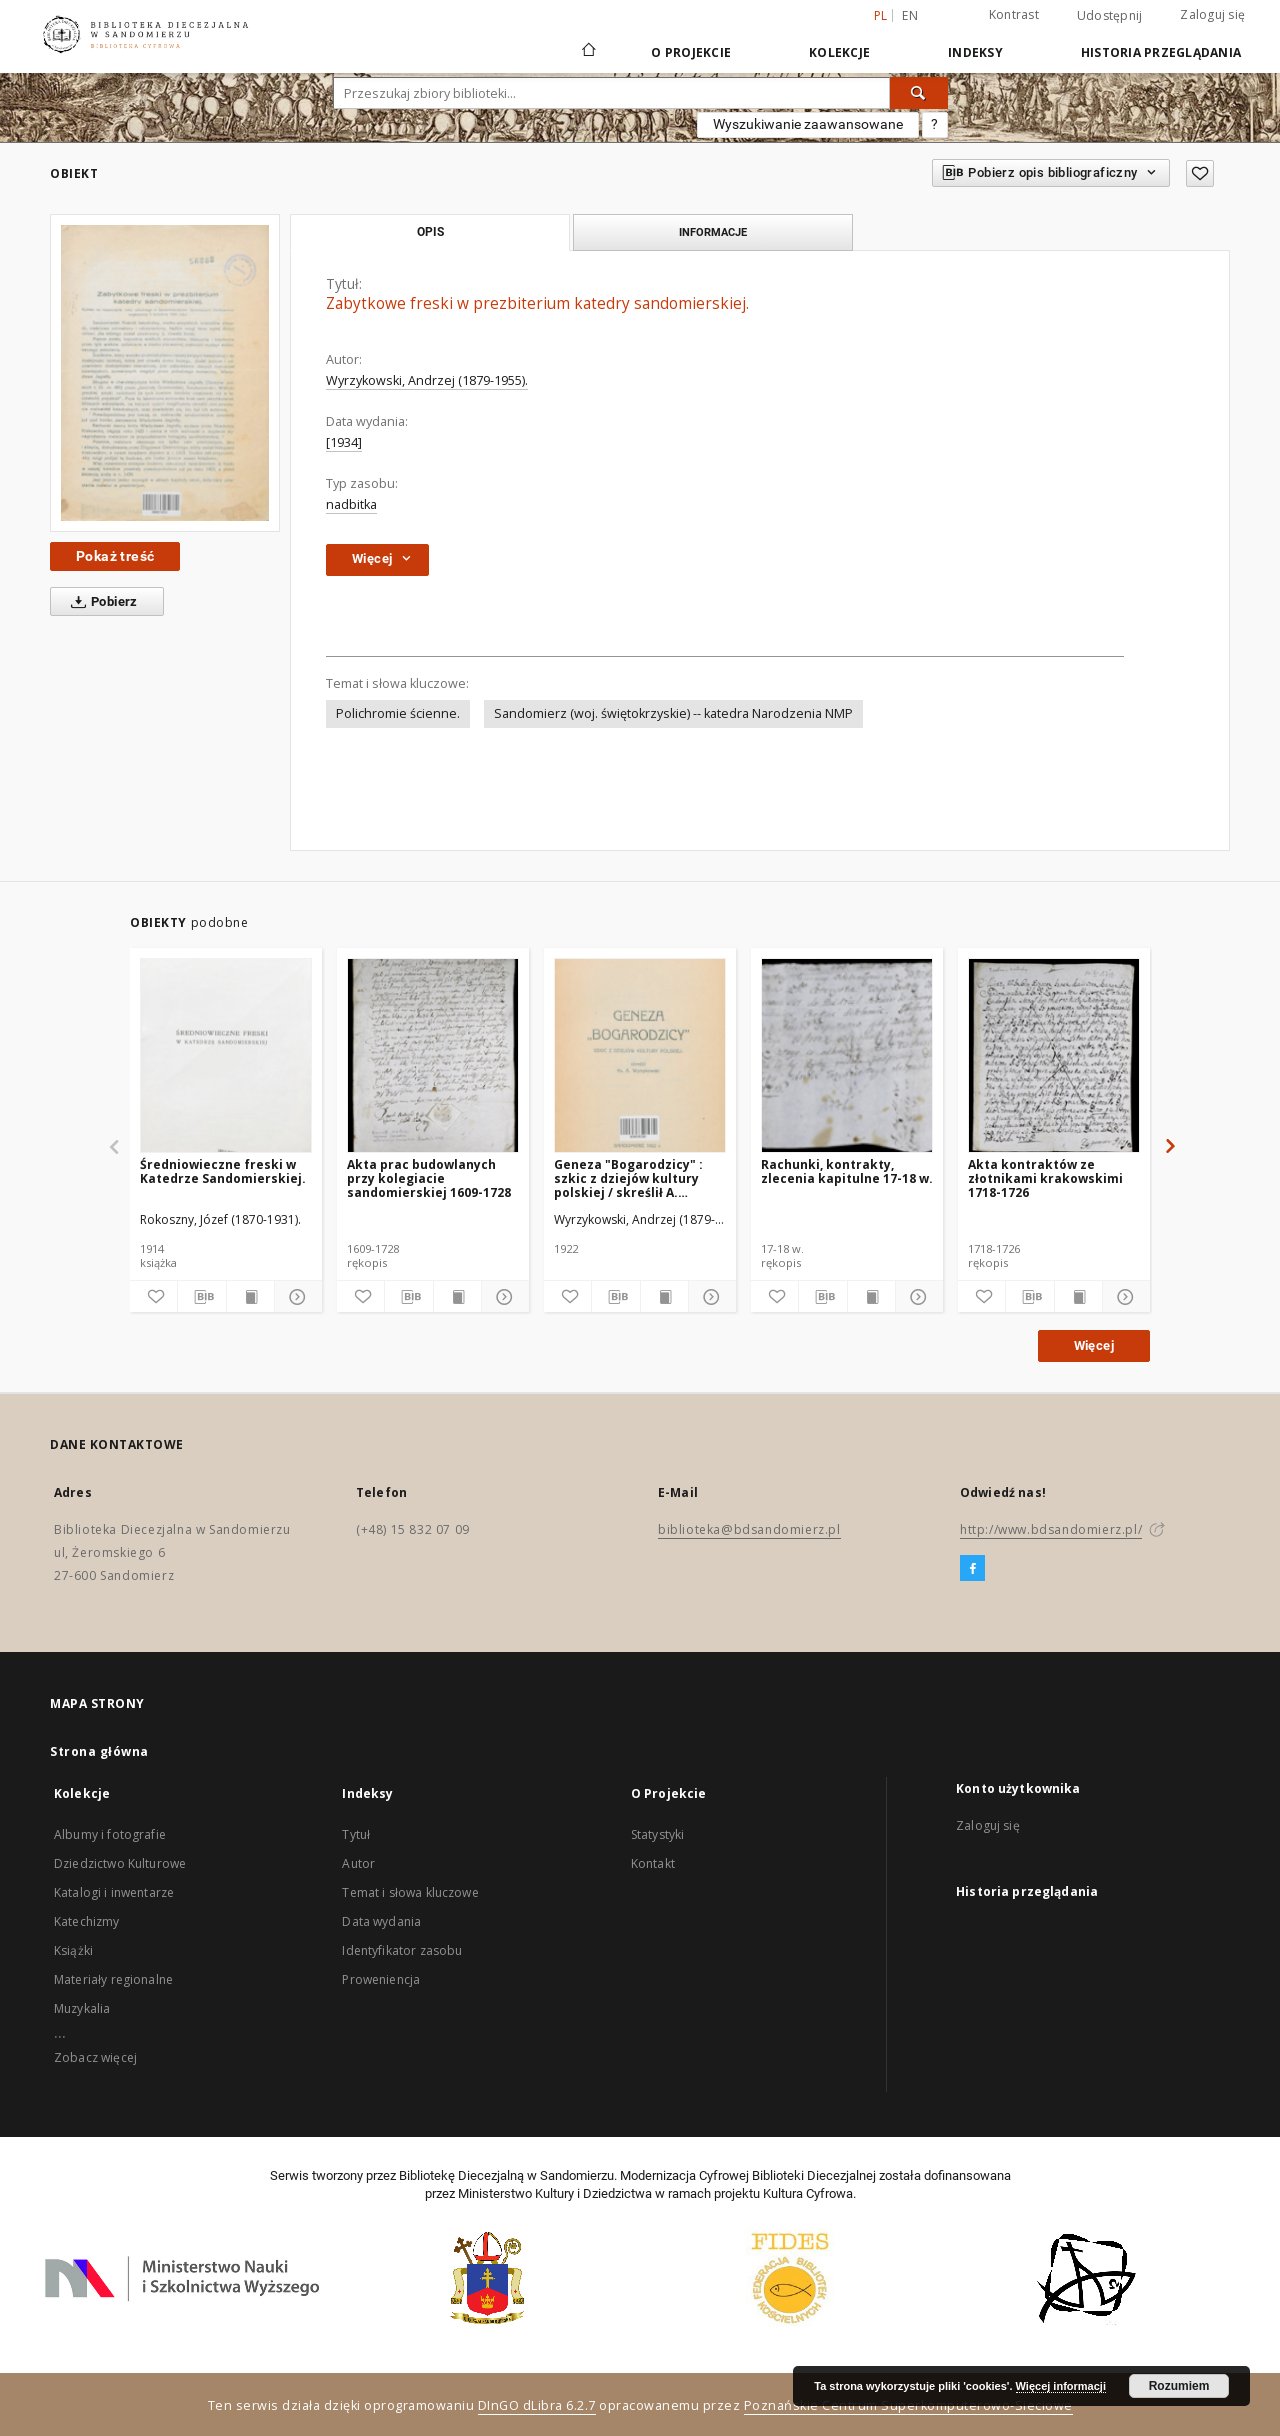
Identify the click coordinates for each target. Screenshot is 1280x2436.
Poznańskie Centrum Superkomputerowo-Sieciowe (908, 2405)
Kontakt (653, 1863)
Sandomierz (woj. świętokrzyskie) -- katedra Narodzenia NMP (673, 713)
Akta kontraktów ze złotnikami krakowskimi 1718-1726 (1045, 1178)
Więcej (1094, 1345)
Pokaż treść (115, 556)
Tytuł (356, 1834)
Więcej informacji (1061, 2386)
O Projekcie (691, 52)
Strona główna (99, 1751)
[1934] (344, 442)
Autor (358, 1863)
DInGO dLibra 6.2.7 (537, 2405)
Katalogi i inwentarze (114, 1892)
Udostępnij (1110, 16)
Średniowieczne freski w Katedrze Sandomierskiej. (223, 1171)
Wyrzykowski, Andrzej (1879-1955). (427, 380)
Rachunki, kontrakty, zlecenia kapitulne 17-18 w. (847, 1171)
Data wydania (381, 1921)
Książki (73, 1950)
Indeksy (975, 52)
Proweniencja (381, 1979)
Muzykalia (82, 2008)
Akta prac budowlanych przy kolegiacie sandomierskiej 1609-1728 (429, 1178)
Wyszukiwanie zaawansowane (808, 124)
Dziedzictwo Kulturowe (120, 1863)
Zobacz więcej (95, 2057)
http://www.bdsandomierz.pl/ (1051, 1529)
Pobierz (100, 602)
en (910, 15)
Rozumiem (1179, 2386)
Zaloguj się (1212, 14)
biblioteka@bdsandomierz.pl (749, 1529)
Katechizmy (87, 1921)
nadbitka (351, 504)
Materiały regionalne (113, 1979)
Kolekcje (839, 52)
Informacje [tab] (713, 232)
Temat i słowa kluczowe (410, 1892)
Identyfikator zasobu (402, 1950)
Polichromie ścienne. (398, 713)
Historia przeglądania (1161, 52)
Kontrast (1014, 14)
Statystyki (658, 1834)
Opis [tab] (430, 232)
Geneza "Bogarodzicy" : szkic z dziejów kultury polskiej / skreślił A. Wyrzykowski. (628, 1178)
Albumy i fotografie (110, 1834)
